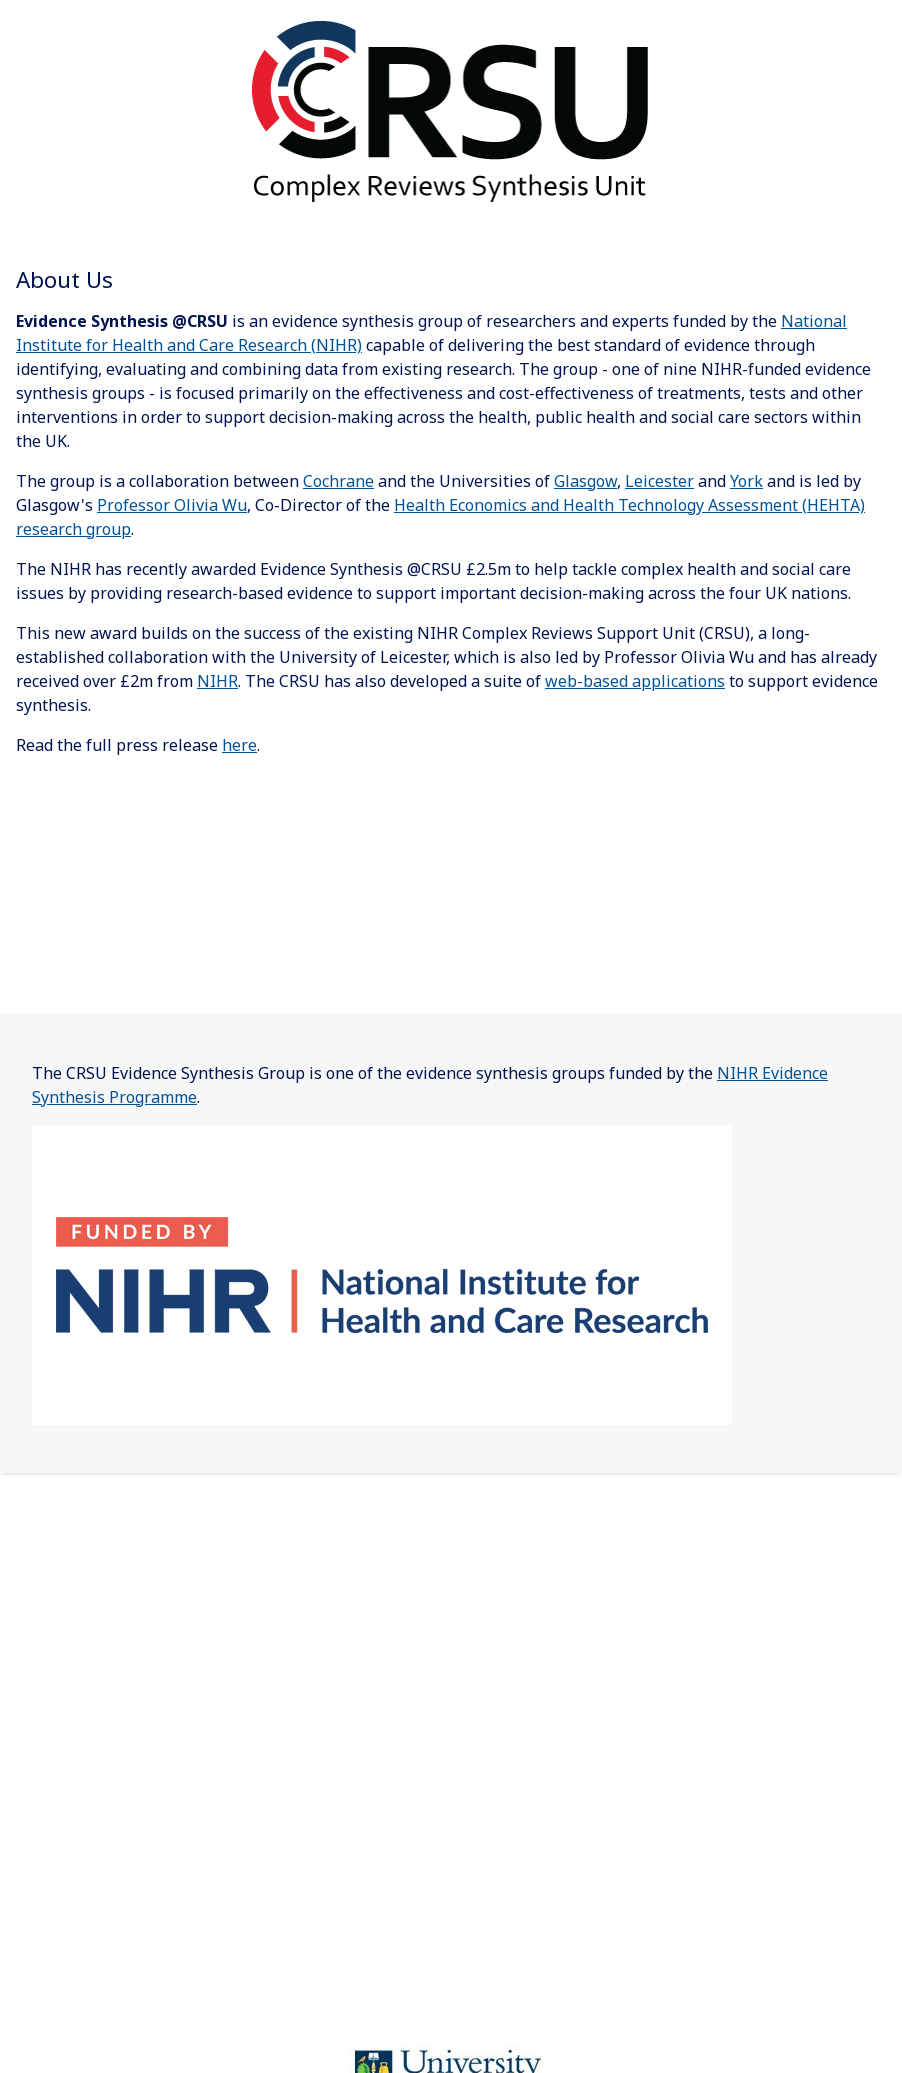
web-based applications (635, 681)
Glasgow (585, 481)
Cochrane (338, 481)
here (239, 745)
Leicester (659, 481)
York (746, 481)
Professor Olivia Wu (172, 505)
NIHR (217, 681)
